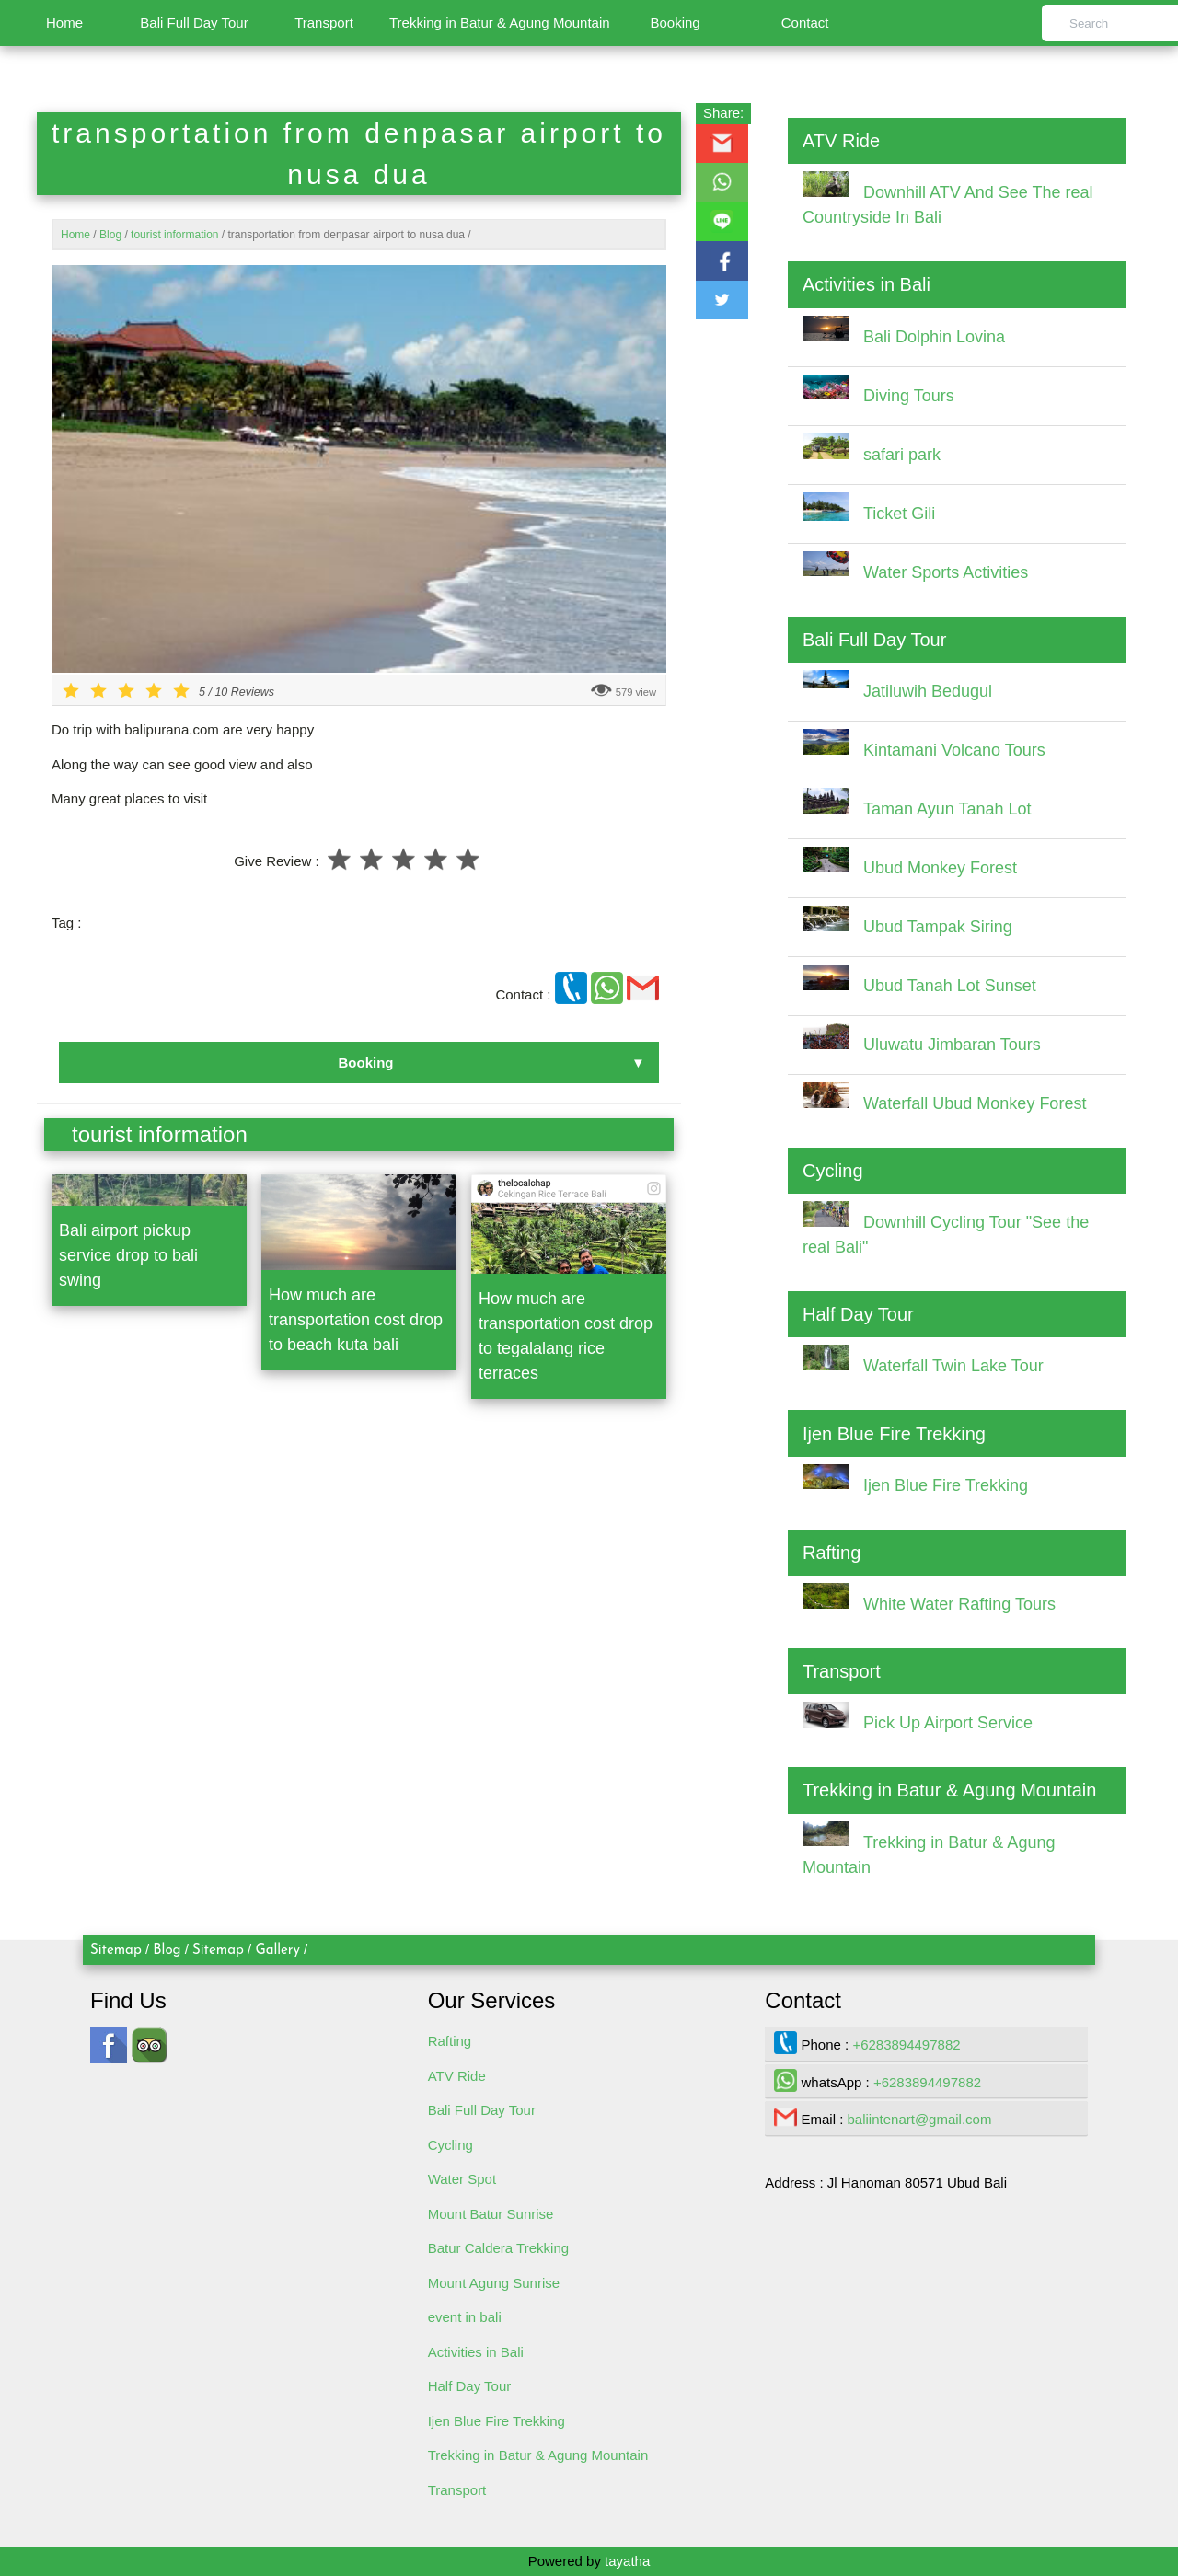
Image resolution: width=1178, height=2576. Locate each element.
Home (64, 22)
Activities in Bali (476, 2352)
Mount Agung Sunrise (494, 2283)
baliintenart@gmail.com (920, 2119)
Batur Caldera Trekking (498, 2248)
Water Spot (462, 2179)
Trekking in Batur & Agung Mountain (499, 22)
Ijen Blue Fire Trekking (496, 2421)
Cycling (450, 2145)
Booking (674, 22)
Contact (805, 22)
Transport (323, 22)
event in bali (465, 2317)
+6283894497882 (906, 2044)
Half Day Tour (470, 2386)
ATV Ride (457, 2076)
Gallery (277, 1951)
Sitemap (116, 1951)
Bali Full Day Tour (194, 22)
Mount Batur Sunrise (491, 2214)
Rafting (450, 2041)
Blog (166, 1951)
